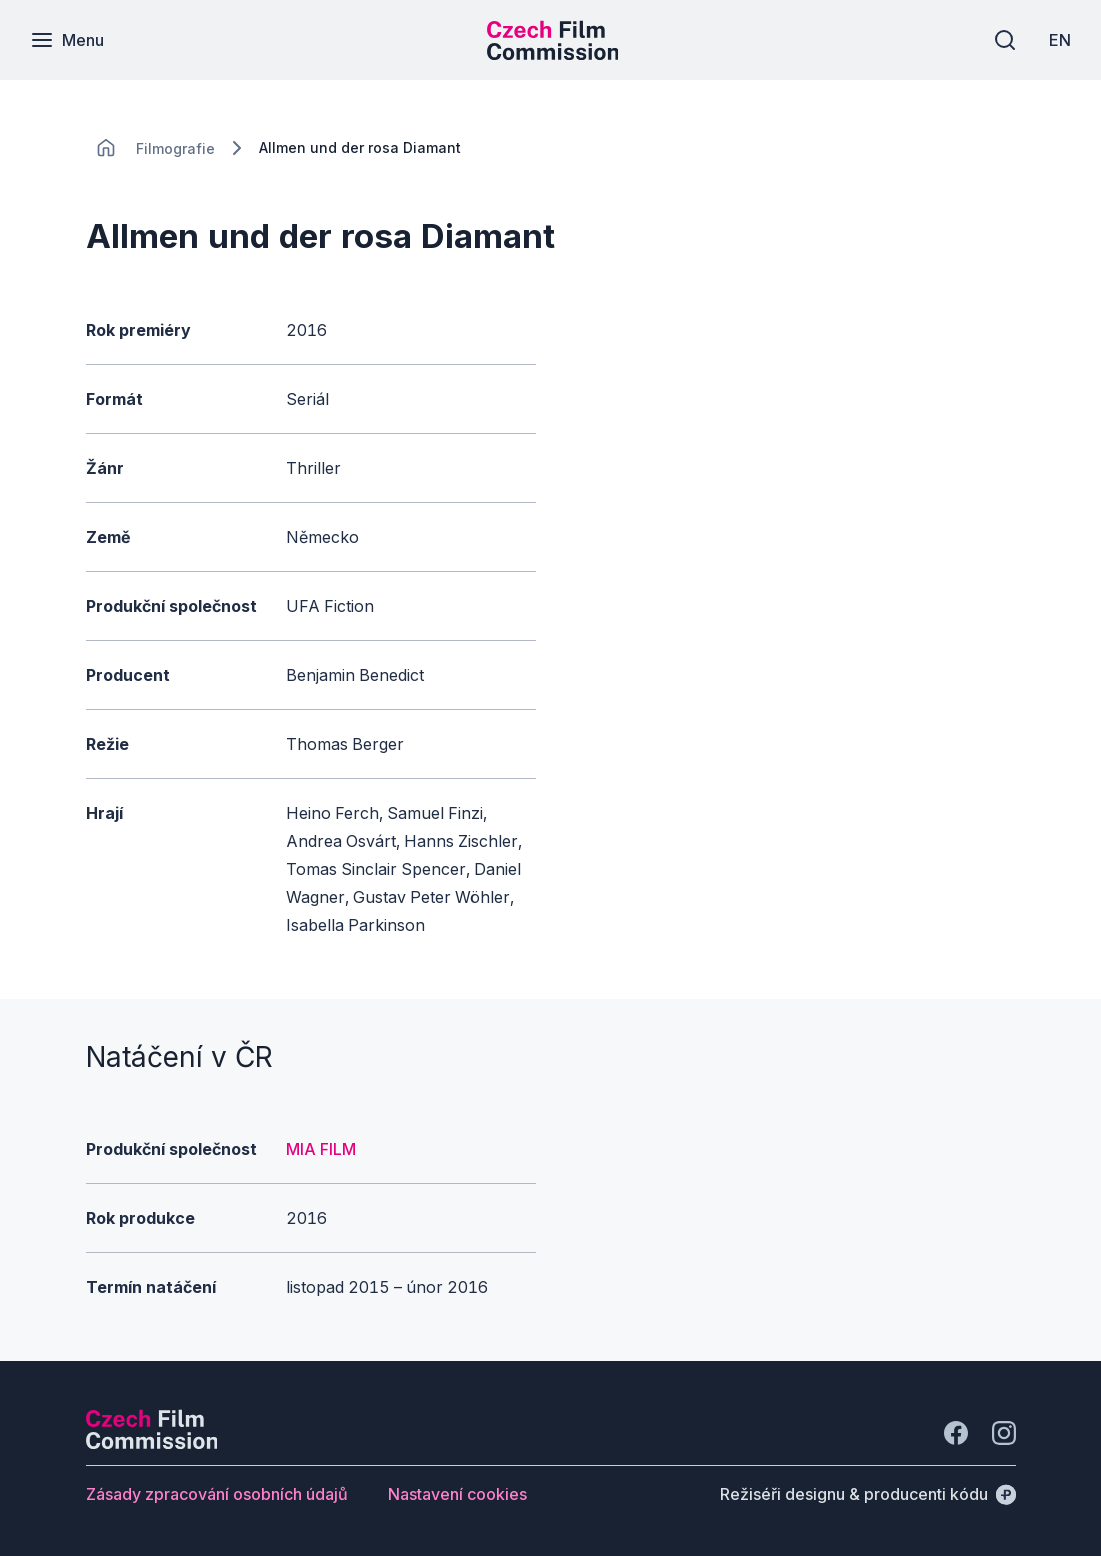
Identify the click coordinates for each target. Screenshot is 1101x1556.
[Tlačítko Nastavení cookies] (457, 1494)
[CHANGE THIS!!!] (106, 148)
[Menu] (67, 40)
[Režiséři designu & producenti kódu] (868, 1494)
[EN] (1060, 40)
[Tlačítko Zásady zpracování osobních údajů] (217, 1494)
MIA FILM (321, 1149)
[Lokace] (175, 148)
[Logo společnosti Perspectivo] (152, 1443)
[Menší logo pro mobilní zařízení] (553, 54)
